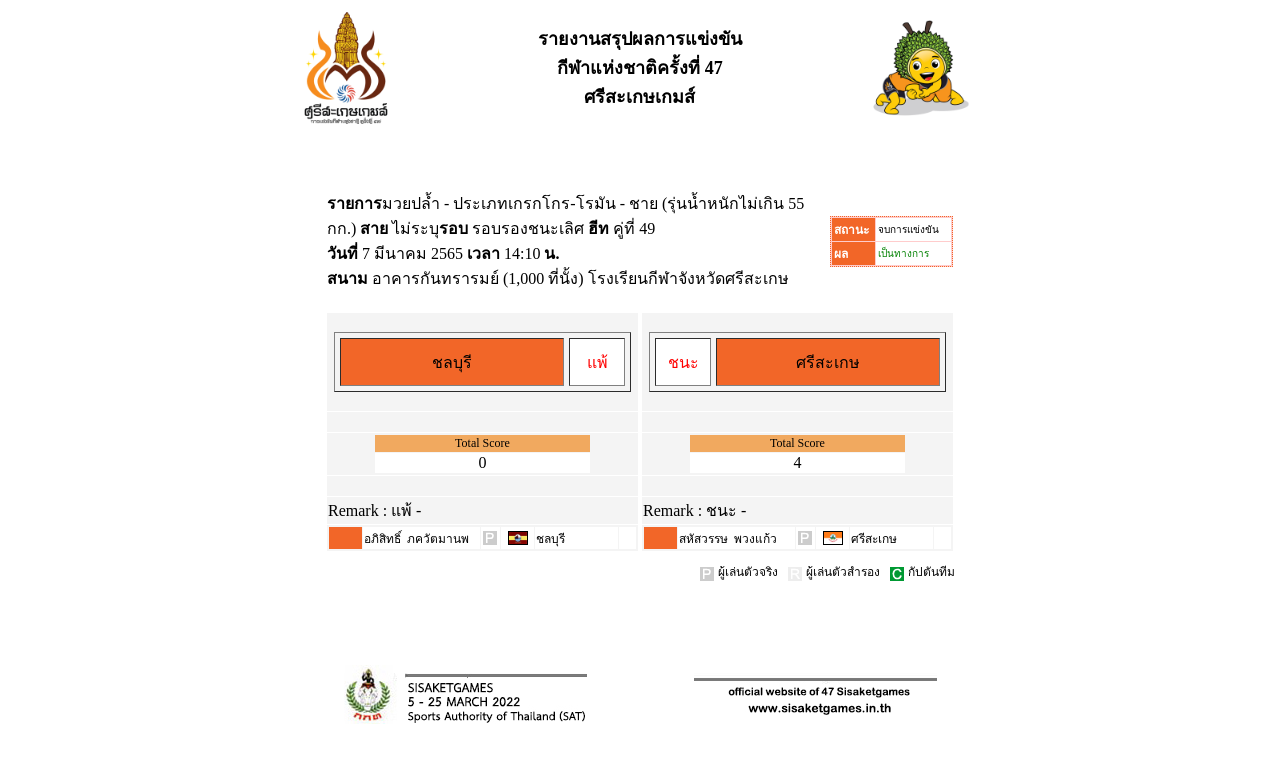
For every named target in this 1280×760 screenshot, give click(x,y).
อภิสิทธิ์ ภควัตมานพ (416, 539)
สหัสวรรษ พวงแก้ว (728, 539)
